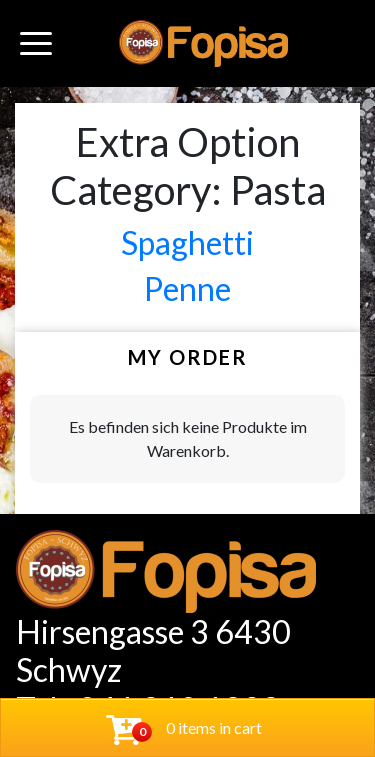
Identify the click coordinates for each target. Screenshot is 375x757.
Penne (187, 288)
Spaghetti (187, 242)
